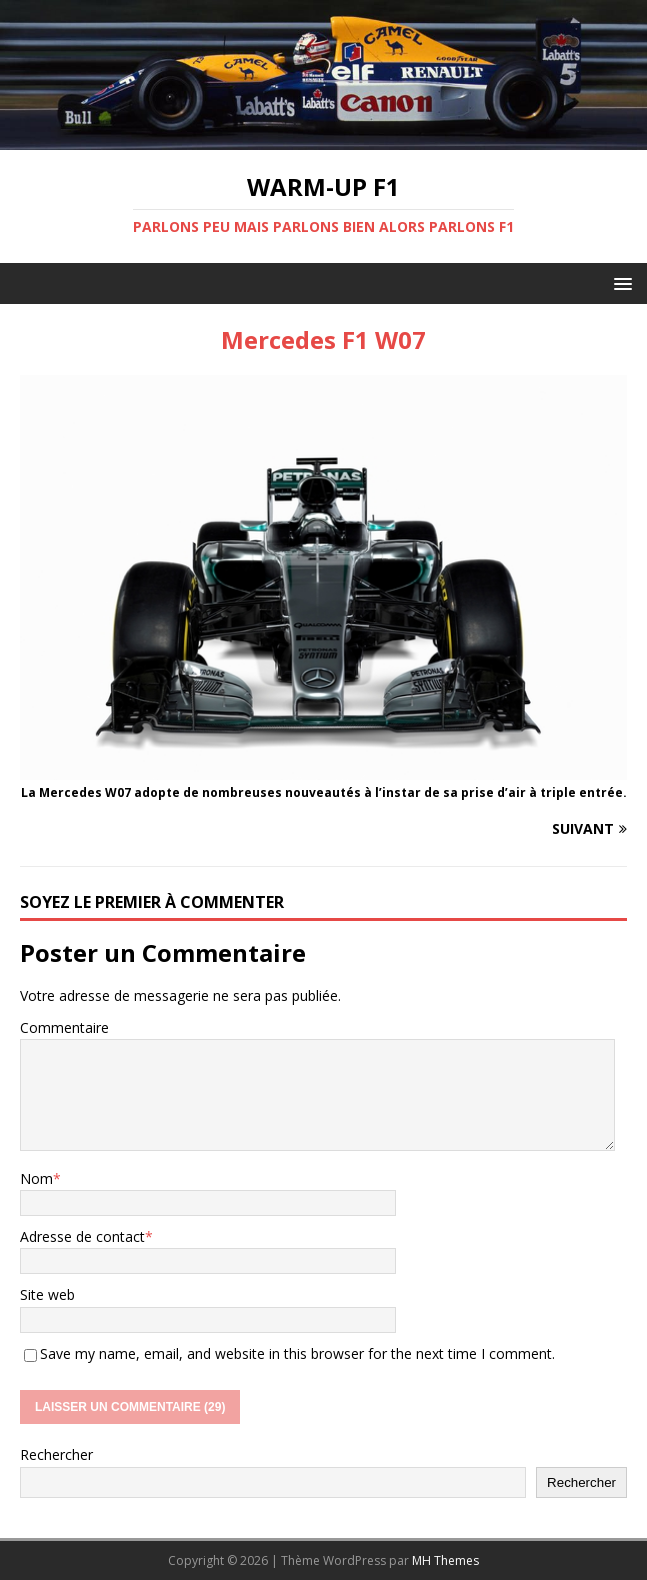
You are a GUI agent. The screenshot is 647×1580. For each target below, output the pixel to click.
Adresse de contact (82, 1236)
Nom (36, 1178)
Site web (47, 1294)
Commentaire (64, 1027)
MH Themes (445, 1560)
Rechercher (56, 1454)
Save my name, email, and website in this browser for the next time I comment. (297, 1353)
